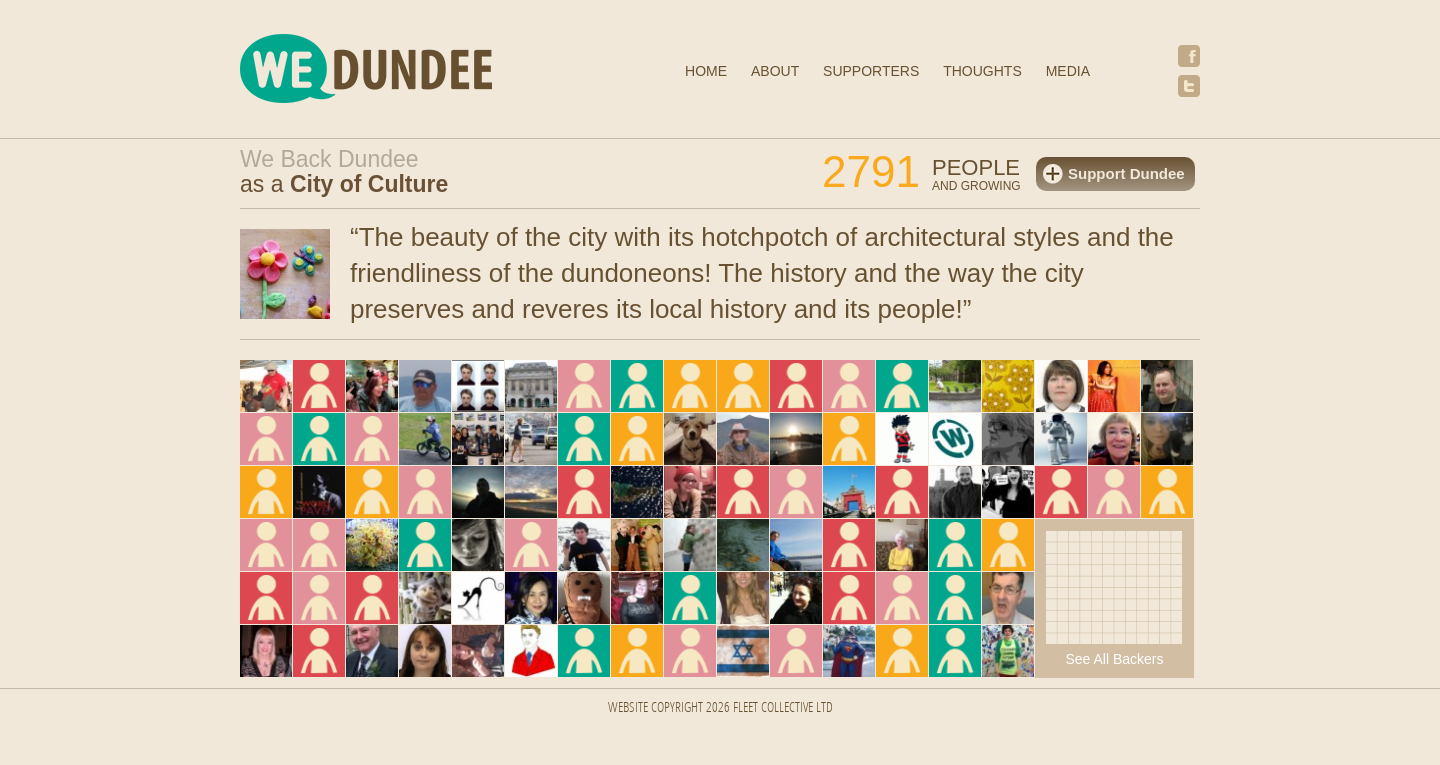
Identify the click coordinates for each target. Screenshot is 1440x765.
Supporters (871, 71)
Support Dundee (1126, 173)
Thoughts (982, 71)
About (775, 71)
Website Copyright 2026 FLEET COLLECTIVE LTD (720, 708)
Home (706, 71)
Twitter (1189, 86)
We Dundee (415, 71)
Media (1068, 71)
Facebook (1189, 56)
